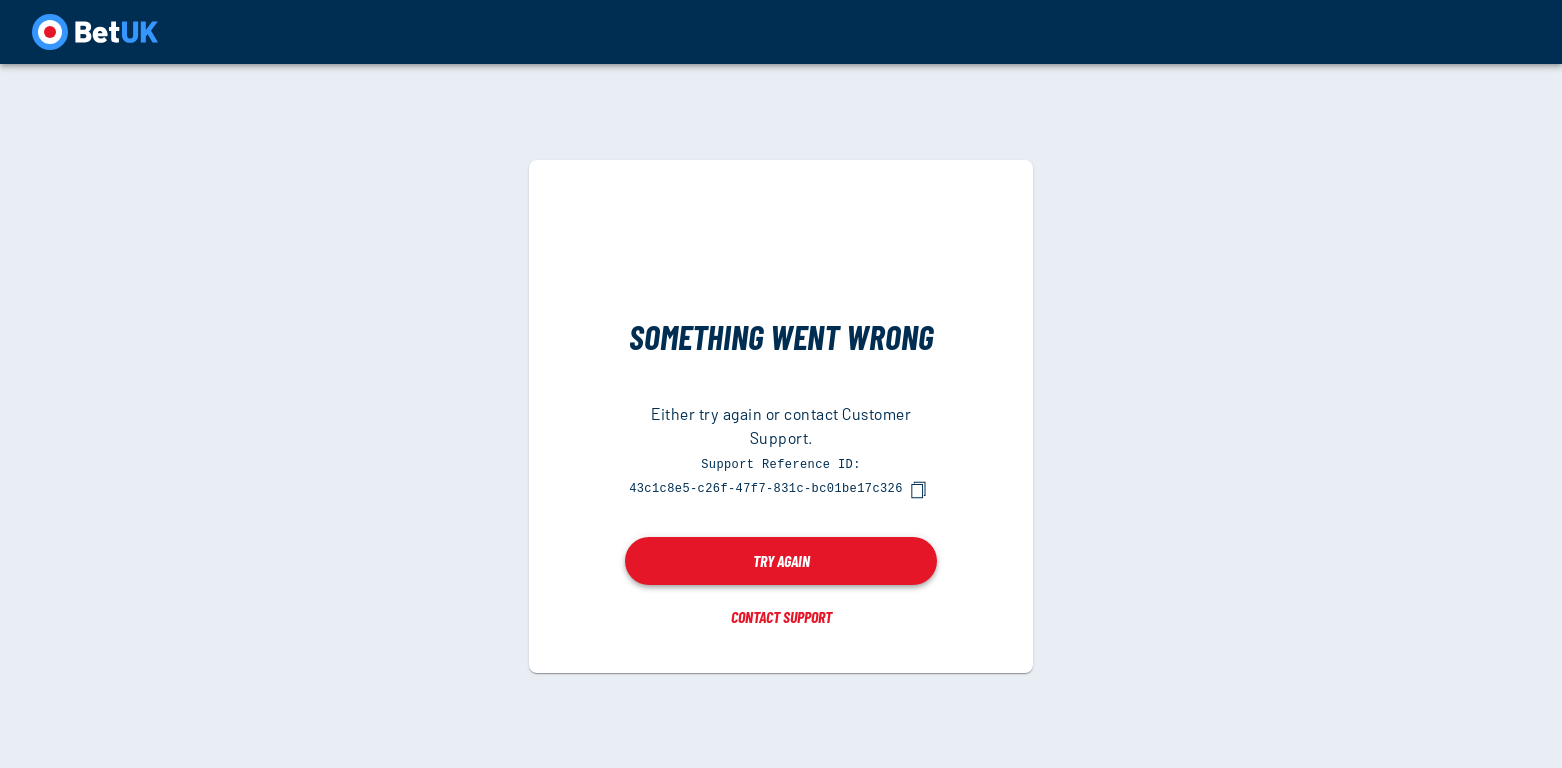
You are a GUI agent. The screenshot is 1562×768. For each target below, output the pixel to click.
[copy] (918, 489)
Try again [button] (781, 559)
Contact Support (781, 615)
